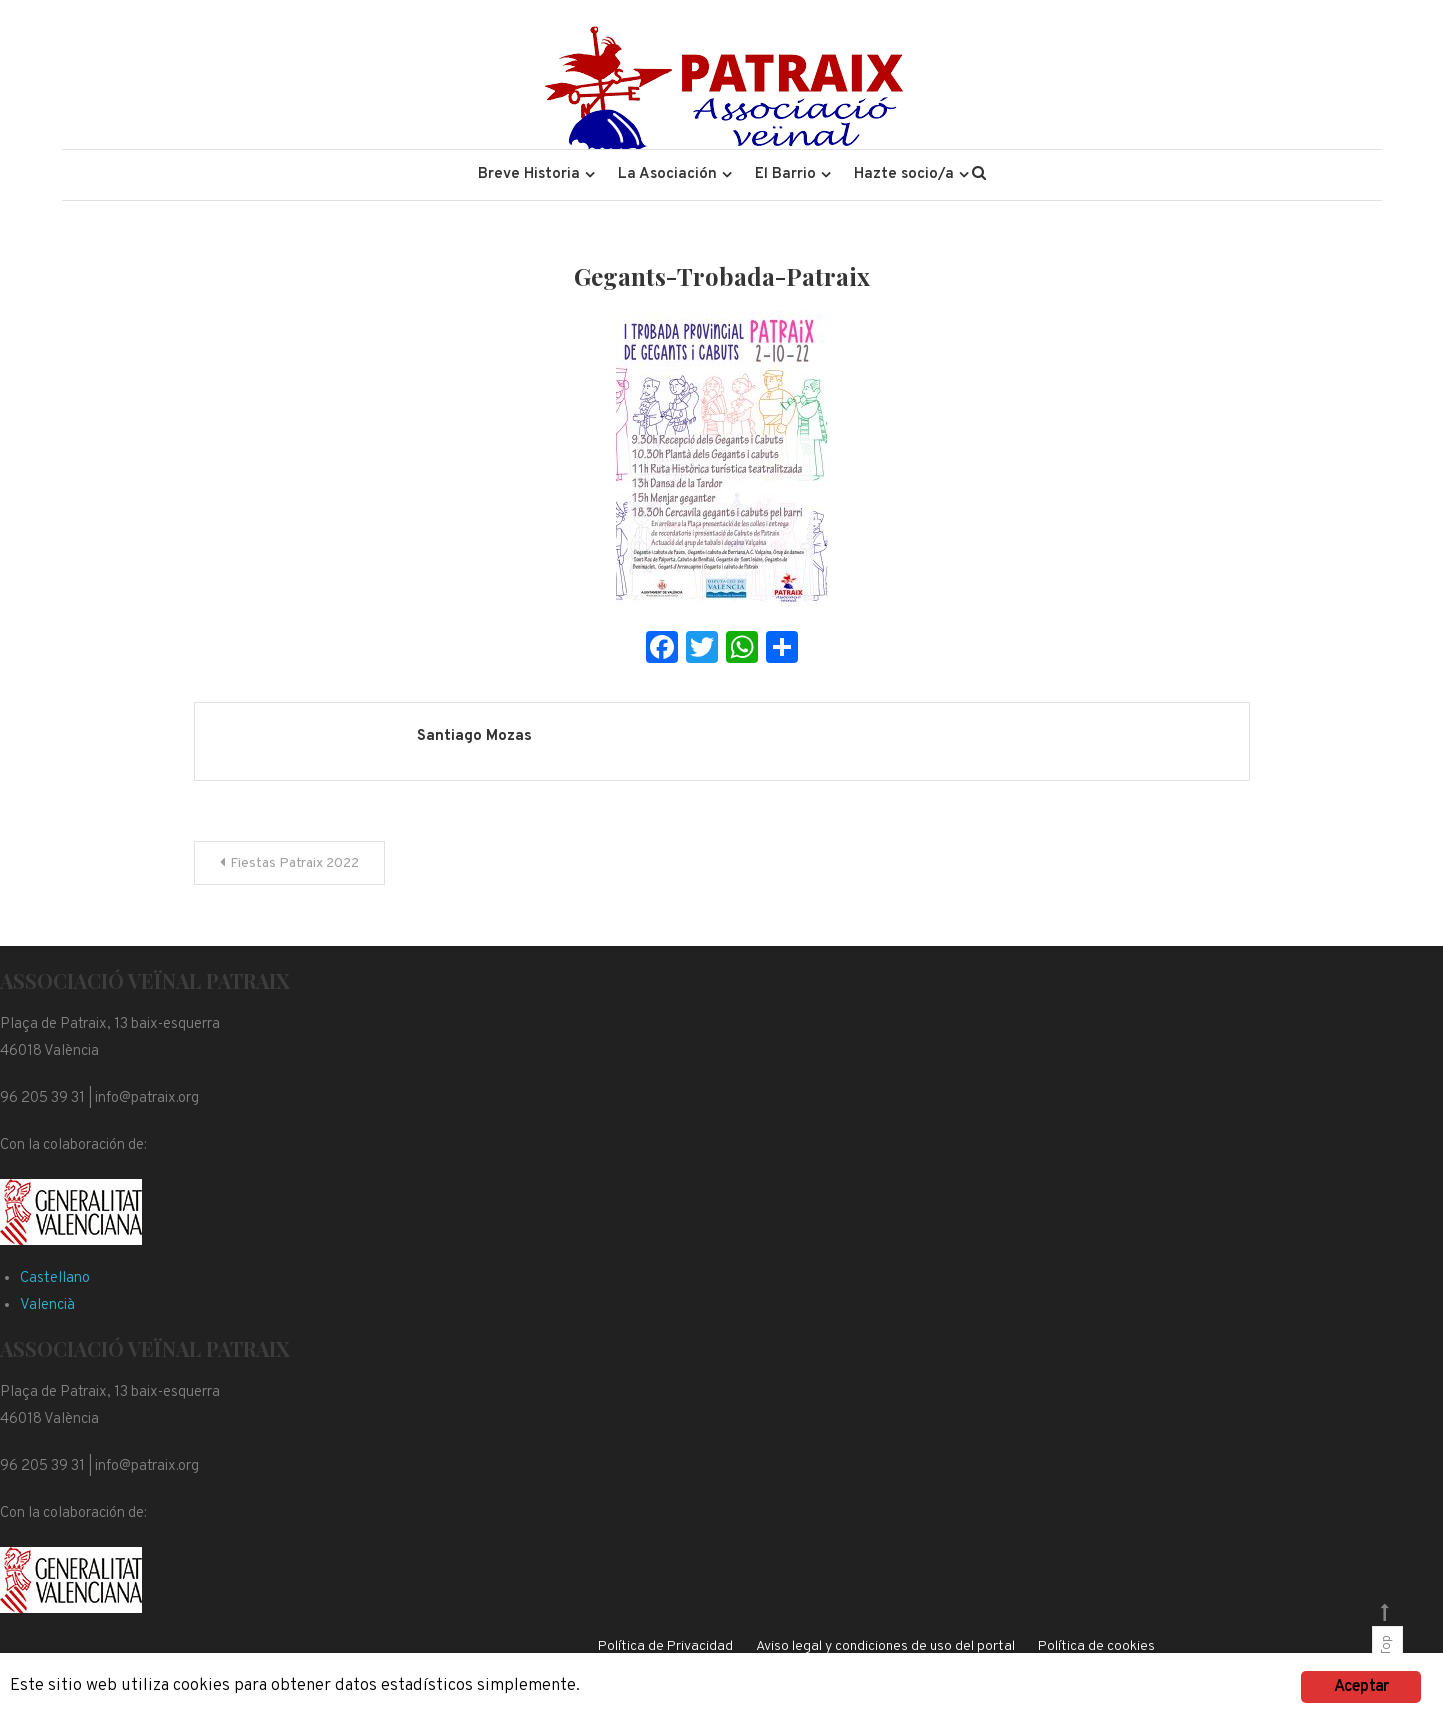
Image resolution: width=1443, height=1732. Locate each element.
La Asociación (667, 174)
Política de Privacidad (665, 1646)
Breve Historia (529, 174)
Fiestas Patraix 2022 (294, 863)
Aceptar (1361, 1687)
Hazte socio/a (904, 174)
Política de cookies (1096, 1646)
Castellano (55, 1278)
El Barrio (785, 174)
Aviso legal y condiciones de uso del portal (885, 1646)
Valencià (47, 1305)
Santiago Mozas (474, 736)
